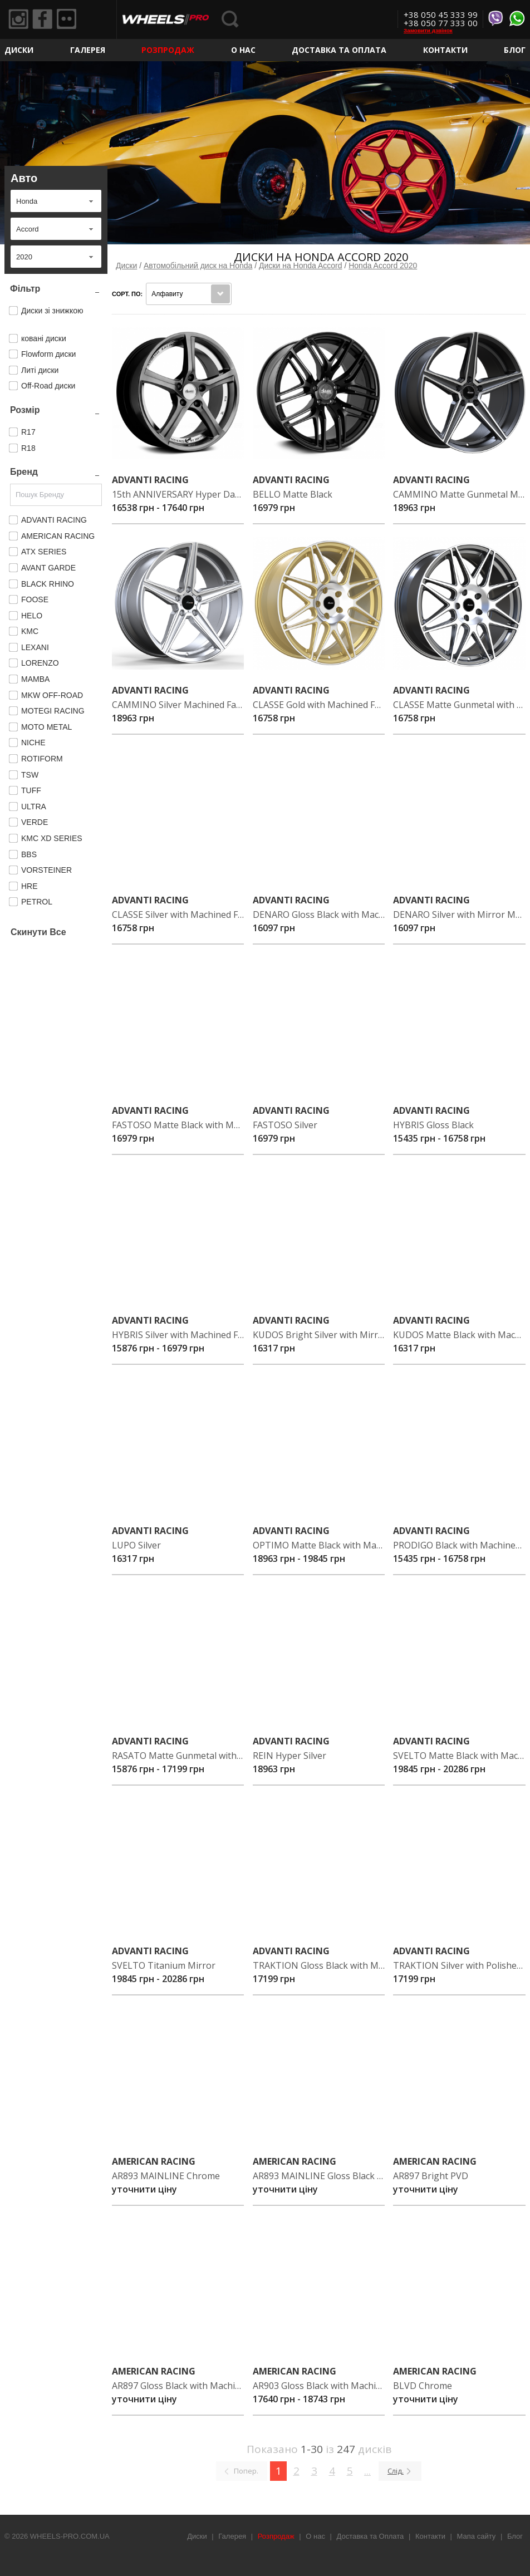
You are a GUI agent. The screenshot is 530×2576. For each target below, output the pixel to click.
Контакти (445, 50)
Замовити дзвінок (428, 30)
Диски (18, 50)
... (367, 2471)
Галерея (87, 50)
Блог (515, 50)
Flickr (73, 20)
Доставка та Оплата (339, 50)
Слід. (395, 2471)
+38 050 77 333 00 (441, 22)
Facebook (46, 20)
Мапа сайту (476, 2536)
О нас (243, 50)
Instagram (19, 20)
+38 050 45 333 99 (441, 14)
